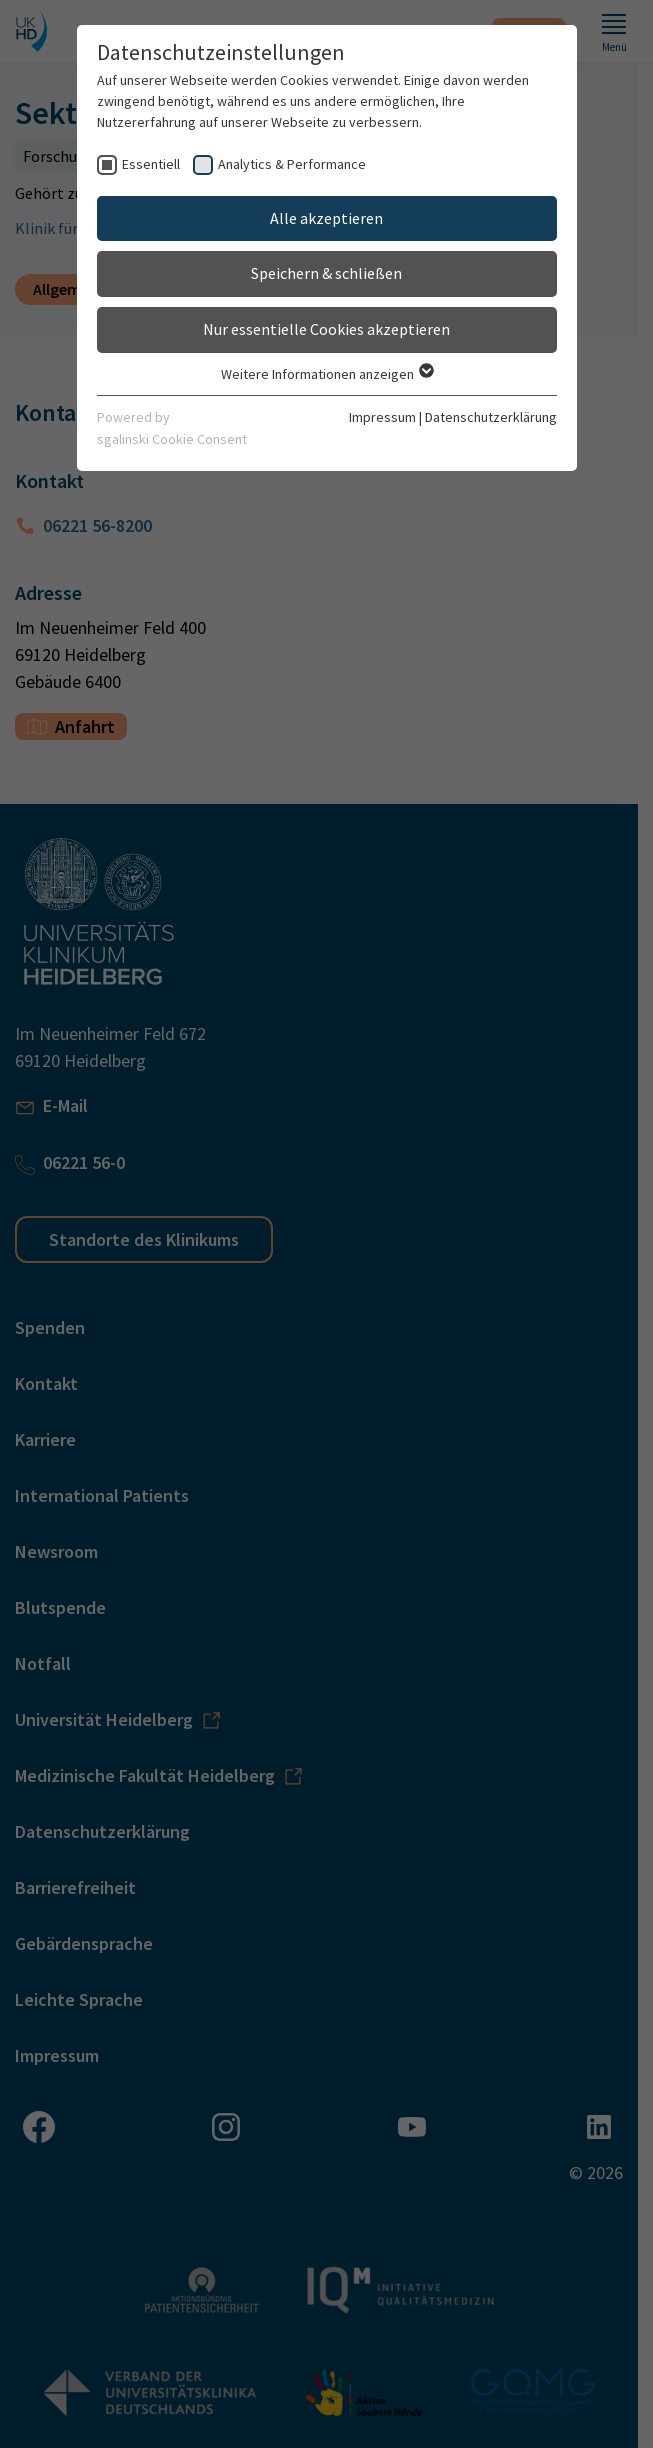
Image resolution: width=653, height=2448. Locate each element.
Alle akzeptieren (326, 218)
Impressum (382, 417)
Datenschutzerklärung (491, 417)
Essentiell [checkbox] (151, 164)
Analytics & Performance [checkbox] (292, 164)
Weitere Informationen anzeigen (326, 374)
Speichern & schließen (326, 273)
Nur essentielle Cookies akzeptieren (326, 329)
